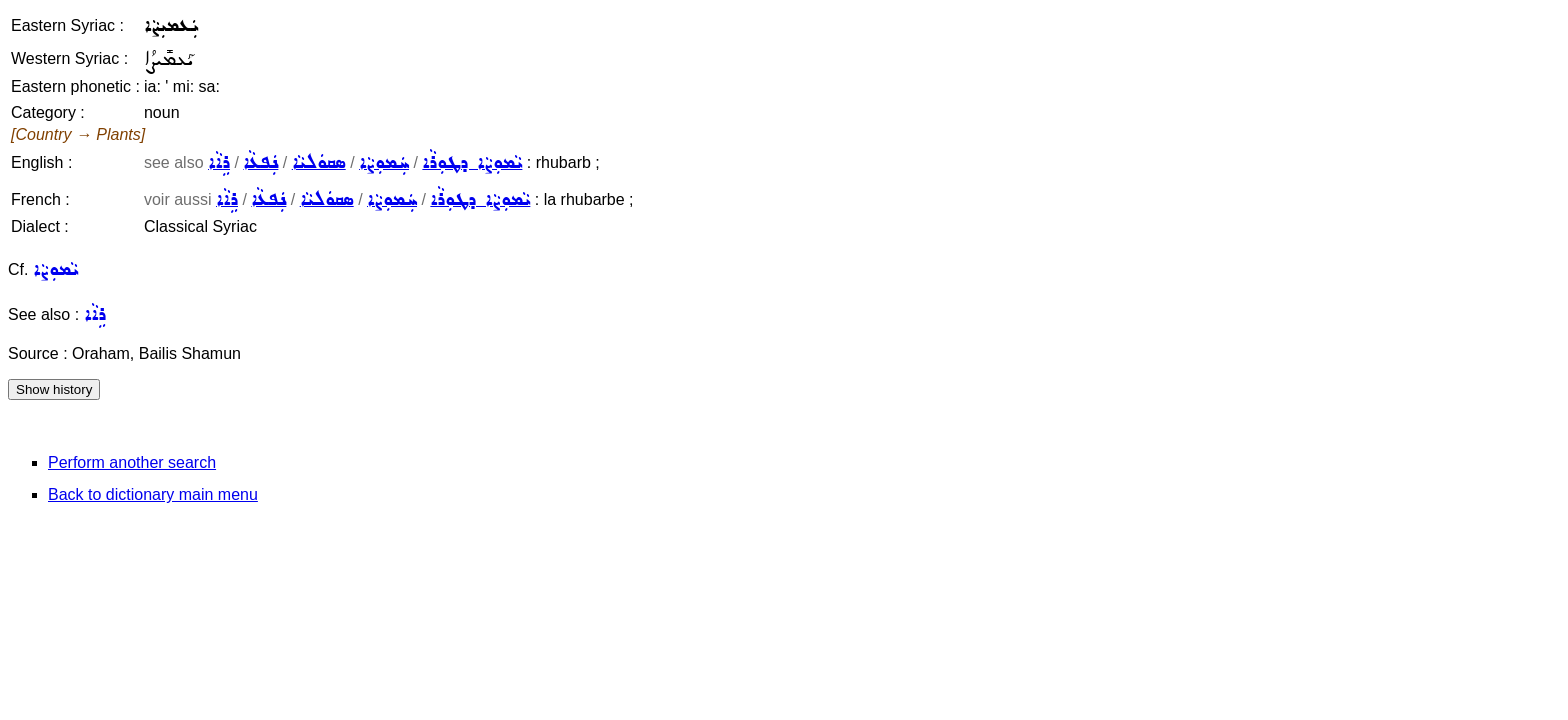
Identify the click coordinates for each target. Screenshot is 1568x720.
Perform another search (132, 462)
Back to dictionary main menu (153, 494)
